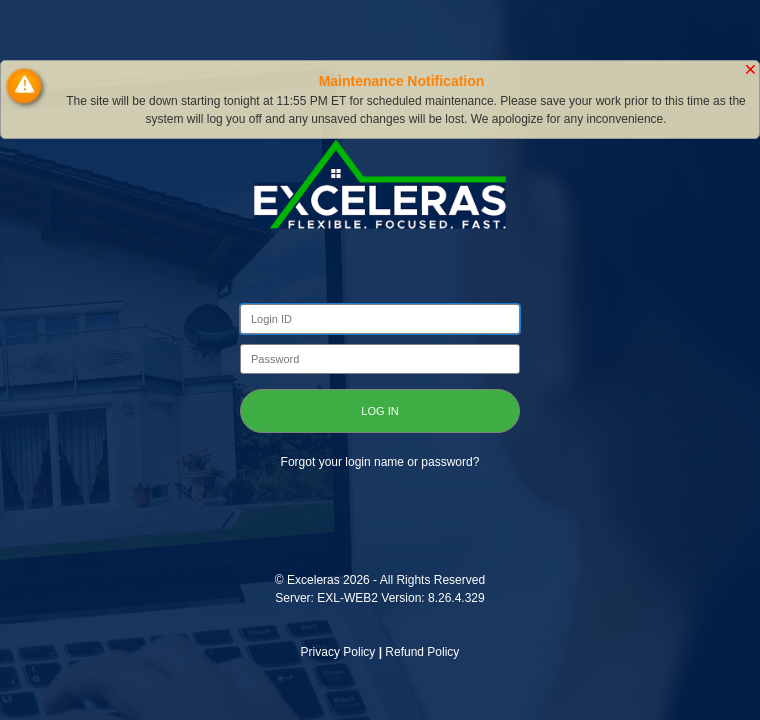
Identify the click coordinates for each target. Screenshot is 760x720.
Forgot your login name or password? (380, 462)
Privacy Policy (338, 652)
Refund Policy (422, 652)
